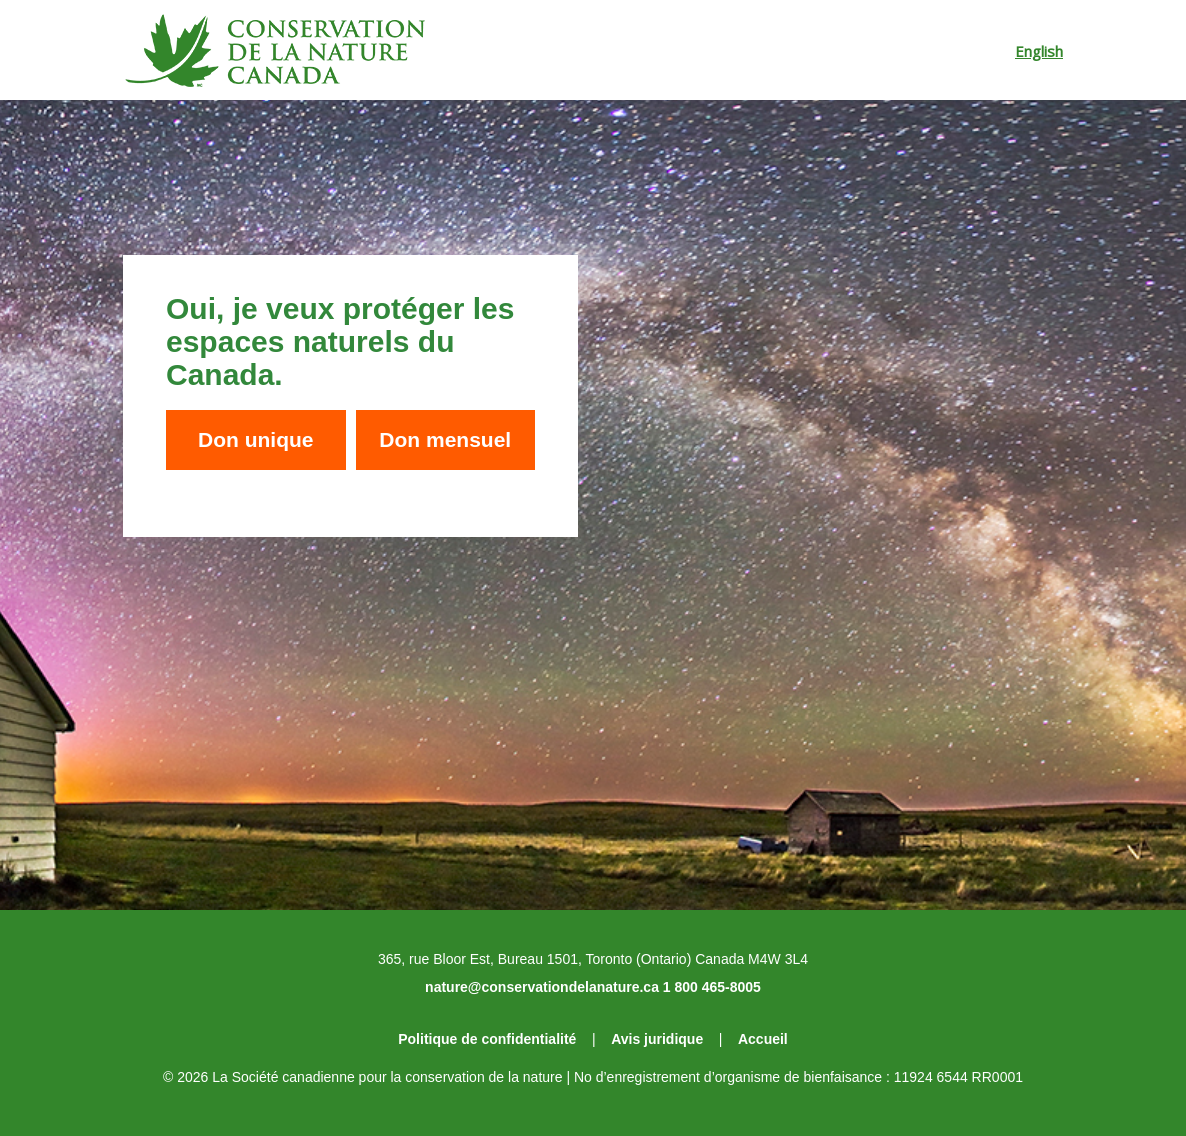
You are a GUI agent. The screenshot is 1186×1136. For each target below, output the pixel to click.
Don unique (255, 439)
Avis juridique (657, 1039)
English (1039, 51)
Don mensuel (445, 439)
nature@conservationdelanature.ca (542, 987)
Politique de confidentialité (487, 1039)
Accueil (763, 1039)
